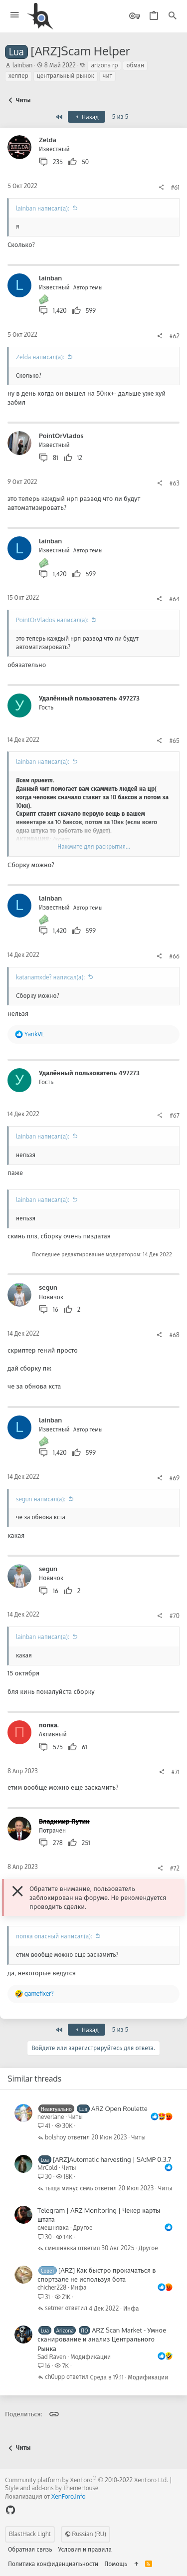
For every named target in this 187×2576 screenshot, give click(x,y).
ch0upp (55, 2377)
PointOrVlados (61, 436)
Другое (83, 2227)
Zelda (47, 140)
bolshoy (55, 2137)
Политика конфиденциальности (53, 2564)
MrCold (47, 2167)
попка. (49, 1725)
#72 (175, 1868)
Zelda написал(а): (40, 357)
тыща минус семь (69, 2188)
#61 (175, 187)
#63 (175, 483)
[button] (14, 15)
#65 (174, 740)
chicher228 (51, 2287)
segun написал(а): (40, 1499)
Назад (86, 117)
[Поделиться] (161, 187)
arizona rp (104, 65)
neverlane (50, 2116)
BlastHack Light (30, 2534)
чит (107, 75)
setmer (54, 2308)
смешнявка (53, 2227)
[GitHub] (10, 2510)
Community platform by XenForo (86, 2480)
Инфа (79, 2287)
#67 (175, 1115)
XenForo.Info (68, 2496)
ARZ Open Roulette (119, 2108)
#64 (174, 599)
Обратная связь (30, 2549)
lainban (22, 65)
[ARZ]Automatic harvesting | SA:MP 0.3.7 (112, 2159)
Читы (75, 2116)
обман (135, 65)
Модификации (90, 2356)
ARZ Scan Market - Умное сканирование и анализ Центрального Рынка (101, 2339)
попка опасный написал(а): (54, 1936)
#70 (175, 1616)
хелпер (18, 75)
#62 (175, 336)
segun (48, 1287)
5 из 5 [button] (120, 116)
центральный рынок (65, 75)
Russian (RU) (85, 2534)
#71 (176, 1772)
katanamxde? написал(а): (50, 977)
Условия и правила (85, 2549)
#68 (174, 1335)
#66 (174, 956)
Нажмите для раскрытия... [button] (93, 846)
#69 (175, 1478)
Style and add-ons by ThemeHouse (51, 2488)
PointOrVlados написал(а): (52, 620)
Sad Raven (51, 2356)
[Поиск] (172, 16)
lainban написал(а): (42, 208)
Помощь (115, 2564)
